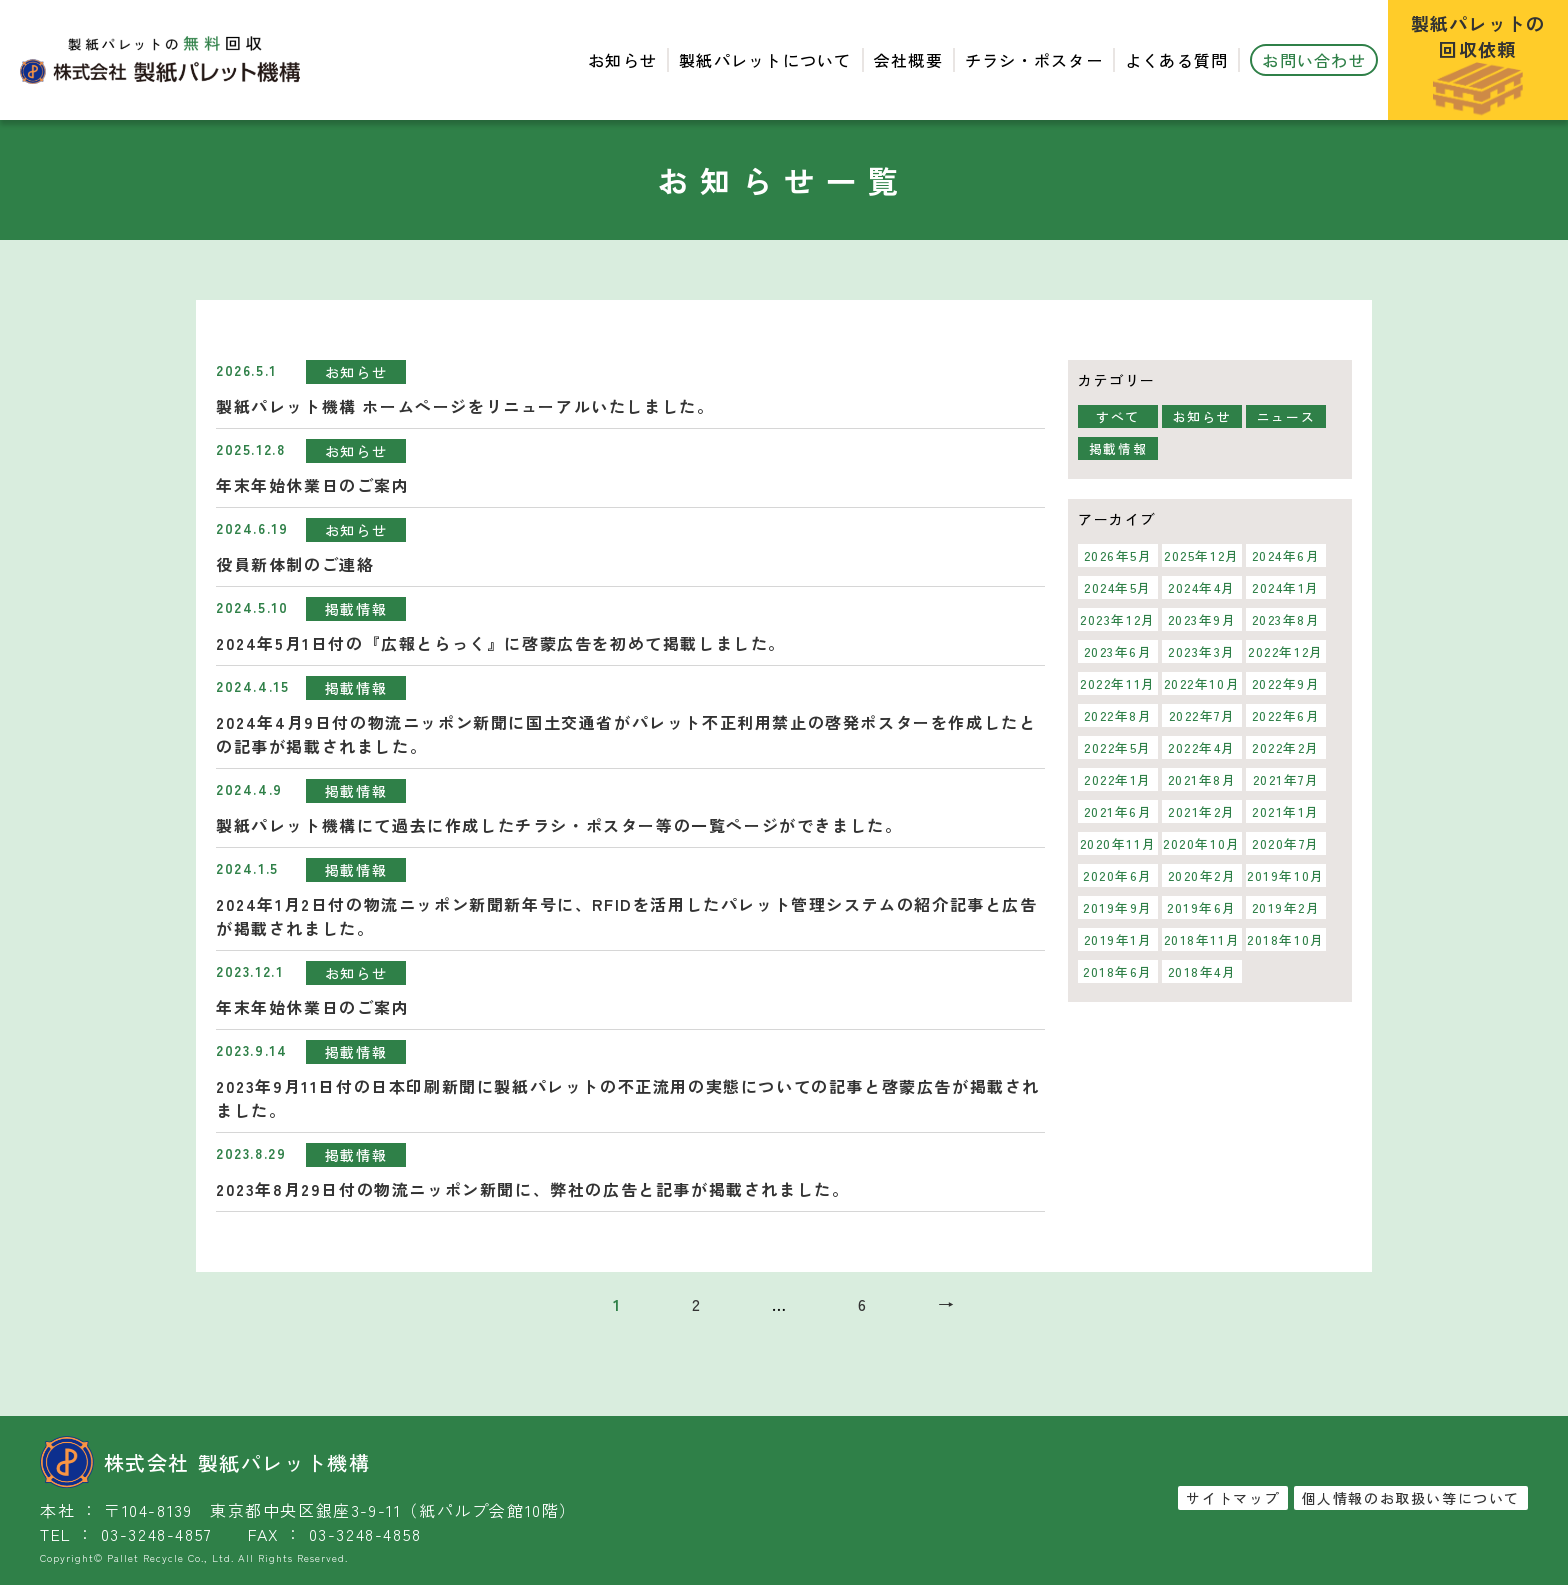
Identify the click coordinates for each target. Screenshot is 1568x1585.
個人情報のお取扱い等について (1411, 1498)
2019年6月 (1202, 907)
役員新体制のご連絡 (295, 564)
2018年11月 (1202, 939)
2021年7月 (1285, 779)
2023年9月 (1201, 619)
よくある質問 (1177, 60)
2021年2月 (1202, 811)
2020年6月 (1118, 875)
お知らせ (622, 60)
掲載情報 (356, 609)
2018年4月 (1201, 971)
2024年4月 (1202, 587)
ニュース (1286, 416)
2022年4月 (1202, 747)
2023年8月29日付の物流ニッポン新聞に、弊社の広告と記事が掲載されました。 (532, 1189)
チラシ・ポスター (1034, 60)
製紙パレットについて (765, 60)
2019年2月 (1285, 907)
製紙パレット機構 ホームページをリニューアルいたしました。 (465, 406)
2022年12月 (1286, 651)
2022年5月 (1118, 747)
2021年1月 (1286, 811)
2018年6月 (1118, 971)
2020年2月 (1201, 875)
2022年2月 (1286, 747)
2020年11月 (1118, 843)
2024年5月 (1118, 587)
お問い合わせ (1314, 60)
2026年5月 (1117, 555)
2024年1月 (1286, 587)
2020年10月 (1202, 843)
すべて (1118, 416)
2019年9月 (1118, 907)
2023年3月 (1202, 651)
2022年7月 (1201, 715)
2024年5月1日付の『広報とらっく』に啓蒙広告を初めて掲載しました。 (501, 643)
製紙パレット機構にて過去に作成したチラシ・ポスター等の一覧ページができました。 (559, 825)
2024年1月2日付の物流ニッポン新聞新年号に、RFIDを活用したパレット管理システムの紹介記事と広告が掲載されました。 (627, 916)
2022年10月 (1202, 683)
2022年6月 (1285, 715)
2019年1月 (1117, 939)
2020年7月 (1286, 843)
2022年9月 (1285, 683)
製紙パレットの (1478, 62)
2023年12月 (1118, 619)
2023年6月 (1117, 651)
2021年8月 (1201, 779)
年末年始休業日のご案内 (313, 485)
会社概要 (908, 60)
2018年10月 (1286, 939)
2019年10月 (1286, 875)
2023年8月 (1285, 619)
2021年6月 (1117, 811)
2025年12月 (1202, 555)
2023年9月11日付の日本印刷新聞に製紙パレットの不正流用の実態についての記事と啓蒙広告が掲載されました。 (628, 1098)
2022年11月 (1118, 683)
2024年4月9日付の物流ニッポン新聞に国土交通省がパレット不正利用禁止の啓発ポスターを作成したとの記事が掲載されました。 (626, 734)
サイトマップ (1233, 1498)
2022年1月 (1118, 779)
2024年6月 (1285, 555)
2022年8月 (1117, 715)
